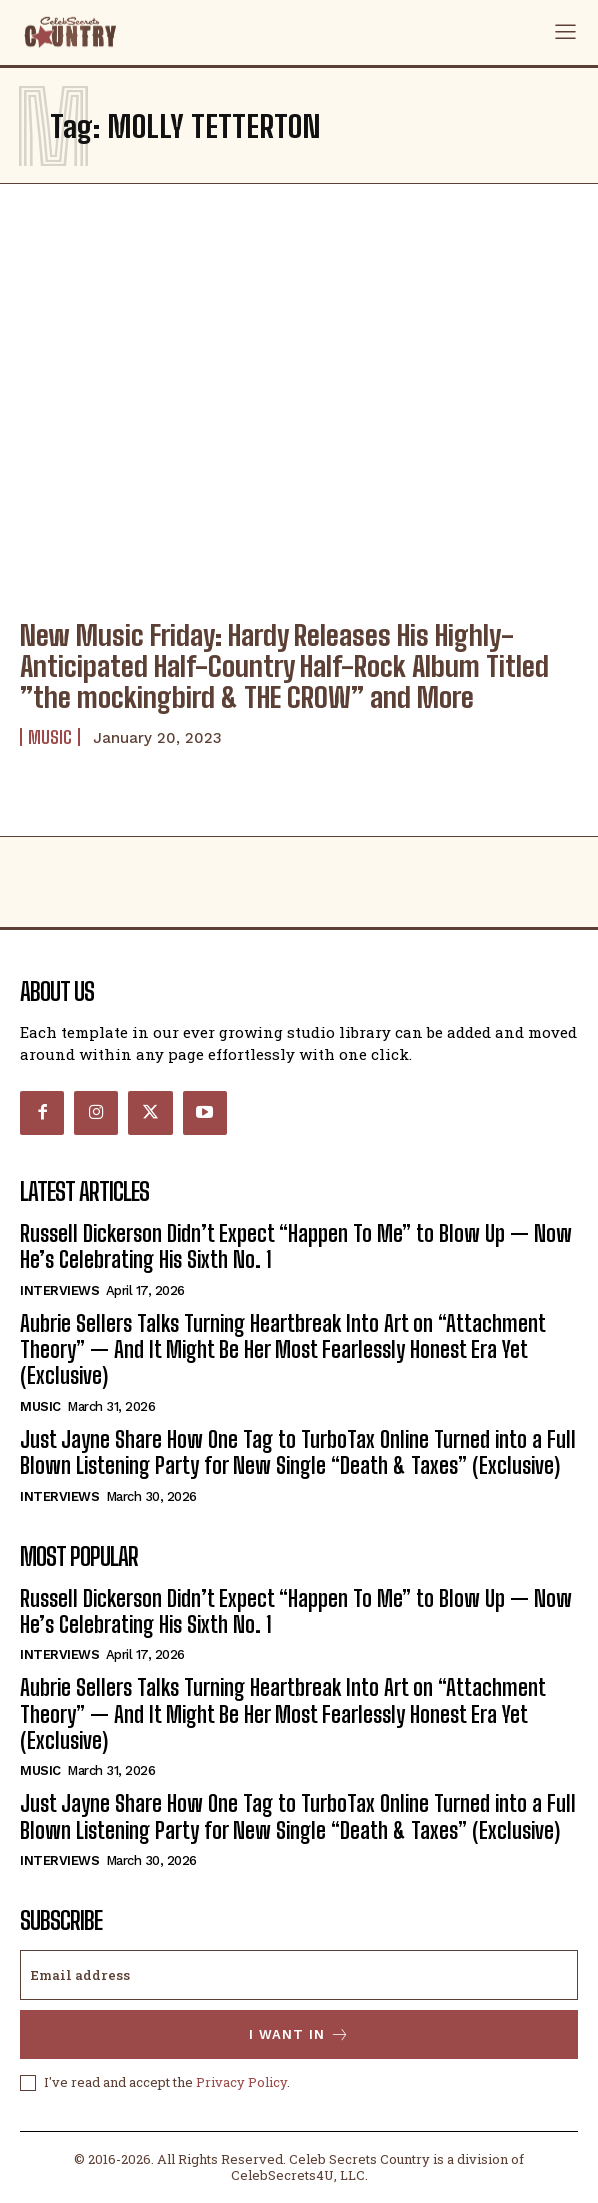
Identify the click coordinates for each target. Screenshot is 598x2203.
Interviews (59, 1290)
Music (50, 737)
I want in (299, 2034)
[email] (299, 1975)
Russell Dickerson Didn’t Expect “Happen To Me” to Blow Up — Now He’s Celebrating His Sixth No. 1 (296, 1246)
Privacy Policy (241, 2082)
